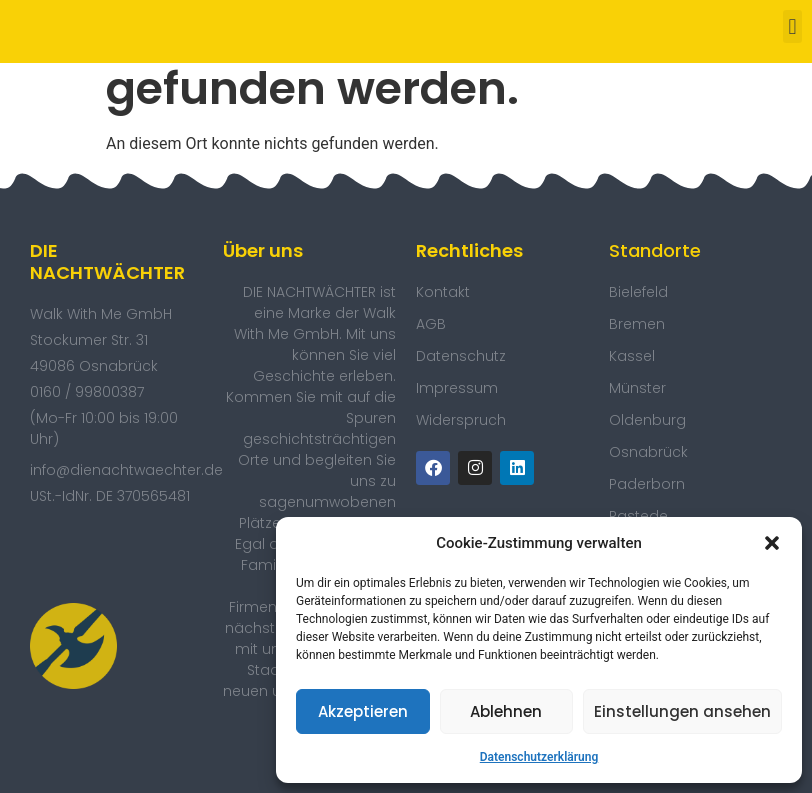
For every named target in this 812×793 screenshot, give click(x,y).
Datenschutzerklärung (539, 757)
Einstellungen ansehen (682, 711)
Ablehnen (506, 711)
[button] (772, 543)
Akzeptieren (363, 711)
